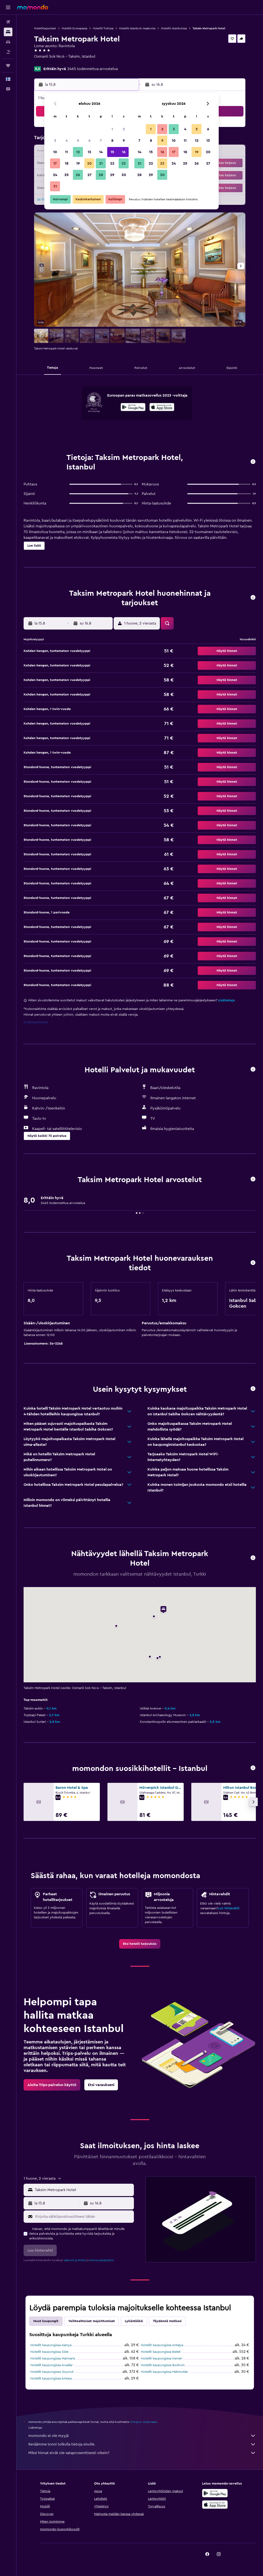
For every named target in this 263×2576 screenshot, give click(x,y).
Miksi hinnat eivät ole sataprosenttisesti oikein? (142, 2453)
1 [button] (112, 129)
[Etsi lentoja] (8, 22)
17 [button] (55, 163)
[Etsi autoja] (8, 42)
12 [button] (78, 152)
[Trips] (8, 65)
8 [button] (112, 140)
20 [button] (89, 163)
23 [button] (123, 163)
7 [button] (101, 140)
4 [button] (67, 140)
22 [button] (112, 163)
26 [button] (78, 175)
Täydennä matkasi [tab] (167, 2321)
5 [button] (78, 140)
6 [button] (89, 140)
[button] (8, 7)
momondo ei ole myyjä (142, 2436)
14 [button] (101, 152)
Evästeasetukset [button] (36, 1022)
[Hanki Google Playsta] (133, 408)
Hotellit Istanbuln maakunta (137, 28)
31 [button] (55, 186)
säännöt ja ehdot (75, 2260)
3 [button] (55, 140)
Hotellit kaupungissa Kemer (161, 2358)
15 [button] (112, 152)
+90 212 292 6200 (49, 62)
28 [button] (101, 175)
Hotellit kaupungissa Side (49, 2352)
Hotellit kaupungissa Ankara (51, 2378)
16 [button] (124, 152)
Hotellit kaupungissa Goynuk (52, 2372)
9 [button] (124, 140)
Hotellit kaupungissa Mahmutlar (164, 2372)
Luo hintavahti (228, 1908)
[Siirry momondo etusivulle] (32, 7)
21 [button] (101, 163)
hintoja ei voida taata (143, 2421)
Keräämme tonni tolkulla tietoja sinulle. (142, 2444)
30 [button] (123, 175)
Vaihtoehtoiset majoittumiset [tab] (91, 2321)
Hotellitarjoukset (45, 28)
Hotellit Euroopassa (74, 28)
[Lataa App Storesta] (161, 408)
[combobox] (83, 2190)
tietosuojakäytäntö (101, 2260)
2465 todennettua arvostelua (92, 69)
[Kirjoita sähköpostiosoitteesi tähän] (83, 2216)
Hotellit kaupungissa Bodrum (163, 2365)
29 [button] (112, 175)
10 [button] (55, 152)
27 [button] (89, 175)
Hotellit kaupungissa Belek (161, 2352)
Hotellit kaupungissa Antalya (162, 2345)
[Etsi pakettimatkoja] (8, 52)
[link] (139, 1944)
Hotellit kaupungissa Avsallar (51, 2365)
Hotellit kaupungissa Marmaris (52, 2358)
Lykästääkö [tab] (134, 2321)
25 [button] (66, 175)
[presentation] (161, 407)
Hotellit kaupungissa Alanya (50, 2345)
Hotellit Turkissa (103, 28)
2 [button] (124, 129)
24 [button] (55, 175)
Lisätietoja (226, 1000)
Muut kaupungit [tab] (45, 2321)
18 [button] (66, 163)
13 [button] (89, 152)
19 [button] (78, 163)
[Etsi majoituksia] (8, 32)
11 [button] (66, 152)
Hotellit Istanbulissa (174, 28)
